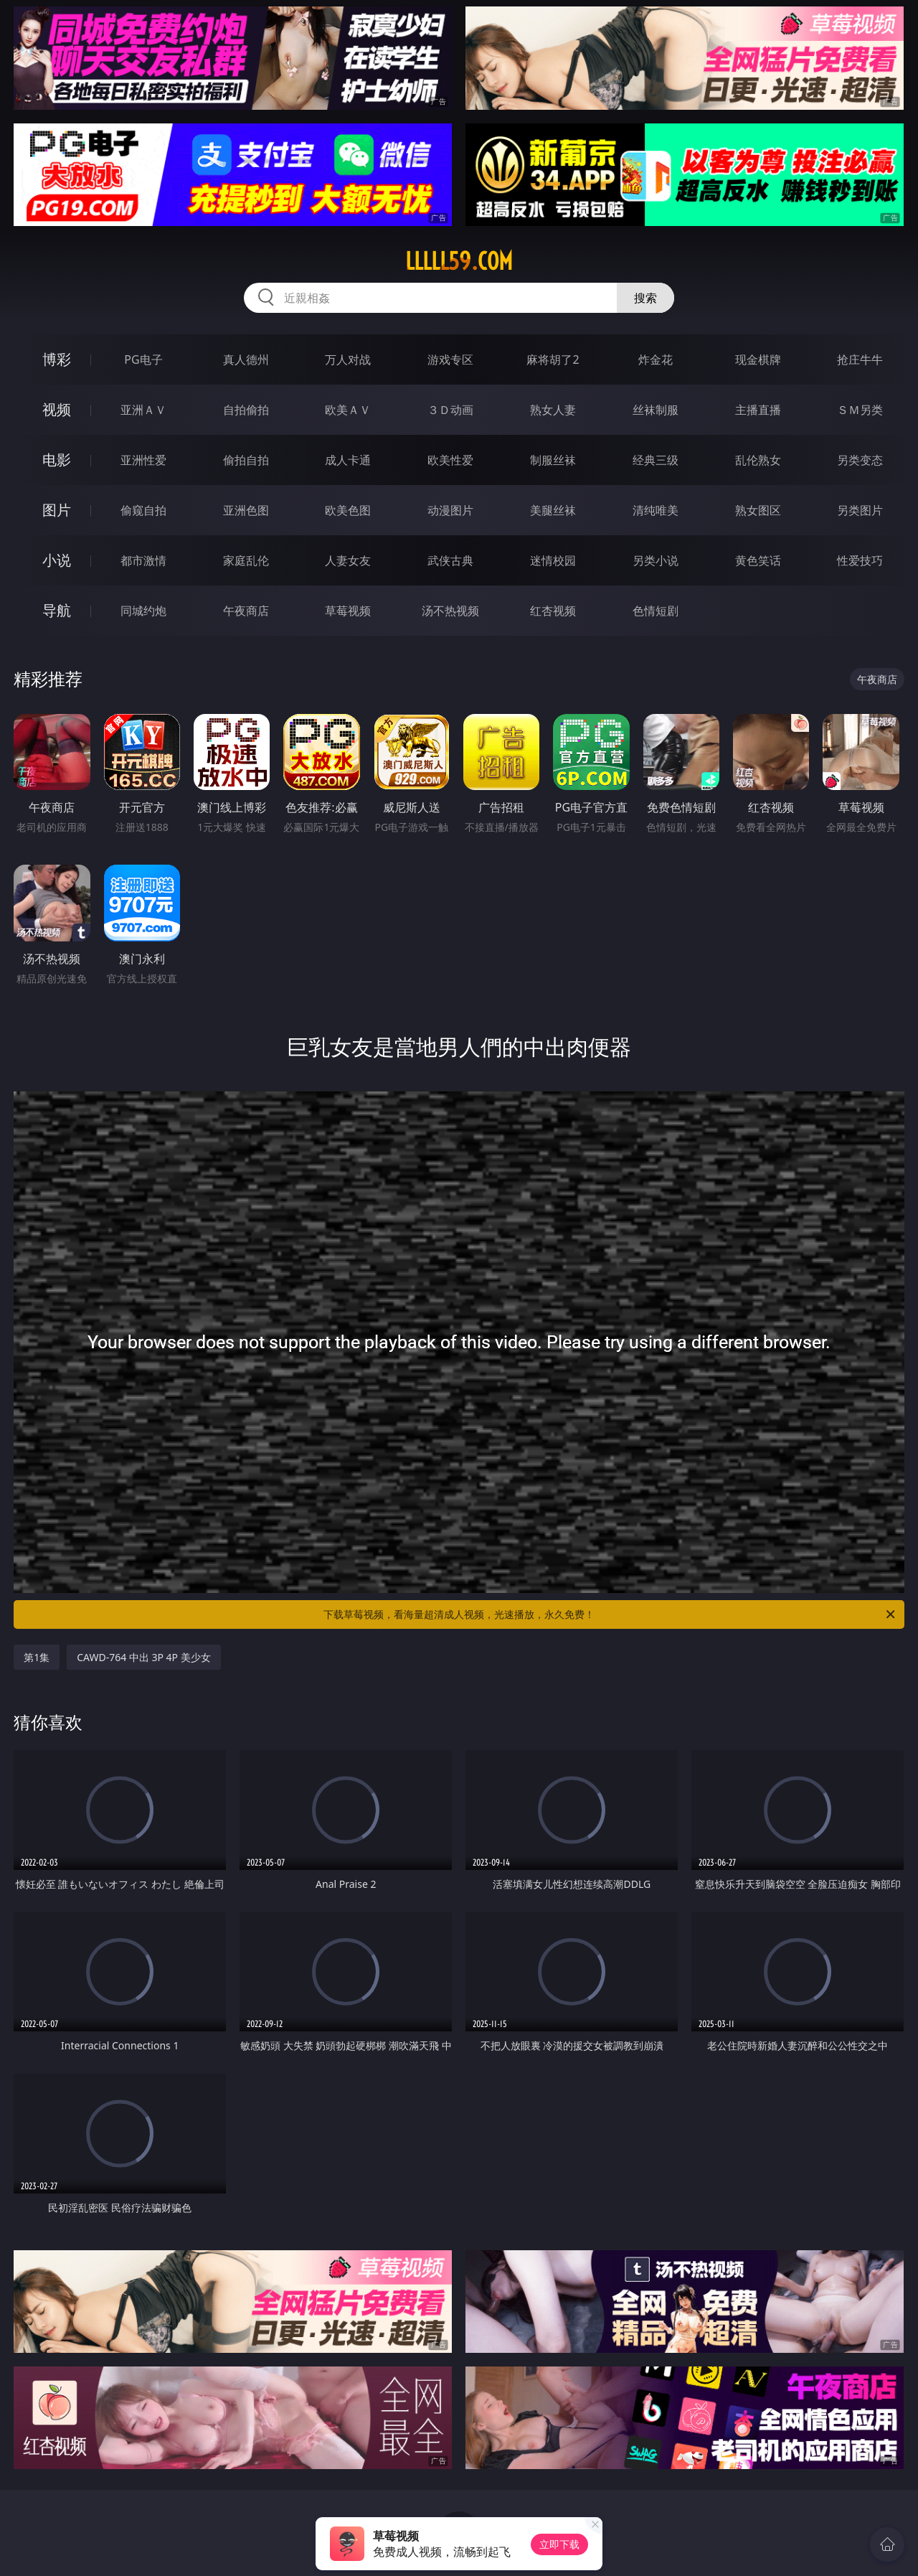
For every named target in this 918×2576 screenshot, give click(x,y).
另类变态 (860, 460)
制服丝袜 (553, 460)
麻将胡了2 (552, 359)
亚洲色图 (246, 510)
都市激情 (143, 560)
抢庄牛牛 (860, 359)
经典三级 (655, 460)
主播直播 (758, 410)
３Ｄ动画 (450, 410)
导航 (56, 610)
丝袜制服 (655, 410)
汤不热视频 (450, 611)
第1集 (36, 1657)
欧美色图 (348, 510)
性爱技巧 (860, 560)
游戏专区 (450, 359)
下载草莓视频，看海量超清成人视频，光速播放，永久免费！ (610, 1614)
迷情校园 (553, 560)
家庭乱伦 (246, 560)
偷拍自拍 (246, 460)
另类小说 (655, 560)
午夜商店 (246, 611)
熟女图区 (758, 510)
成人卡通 (348, 460)
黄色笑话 (758, 560)
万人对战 (348, 359)
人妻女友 (348, 560)
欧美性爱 (450, 460)
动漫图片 (450, 510)
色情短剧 (655, 611)
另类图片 (860, 510)
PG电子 (143, 359)
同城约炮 (143, 611)
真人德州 (246, 359)
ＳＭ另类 (860, 410)
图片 (56, 510)
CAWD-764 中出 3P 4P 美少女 (144, 1657)
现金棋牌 (758, 359)
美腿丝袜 (553, 510)
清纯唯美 (655, 510)
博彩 (56, 359)
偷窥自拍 (143, 510)
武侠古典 (450, 560)
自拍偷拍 (246, 410)
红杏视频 (553, 611)
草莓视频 (348, 611)
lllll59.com (459, 261)
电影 (56, 459)
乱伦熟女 (758, 460)
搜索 (645, 298)
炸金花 (655, 359)
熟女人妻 (553, 410)
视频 (56, 409)
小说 (56, 560)
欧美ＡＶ (348, 410)
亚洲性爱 (143, 460)
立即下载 (559, 2544)
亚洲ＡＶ (143, 410)
